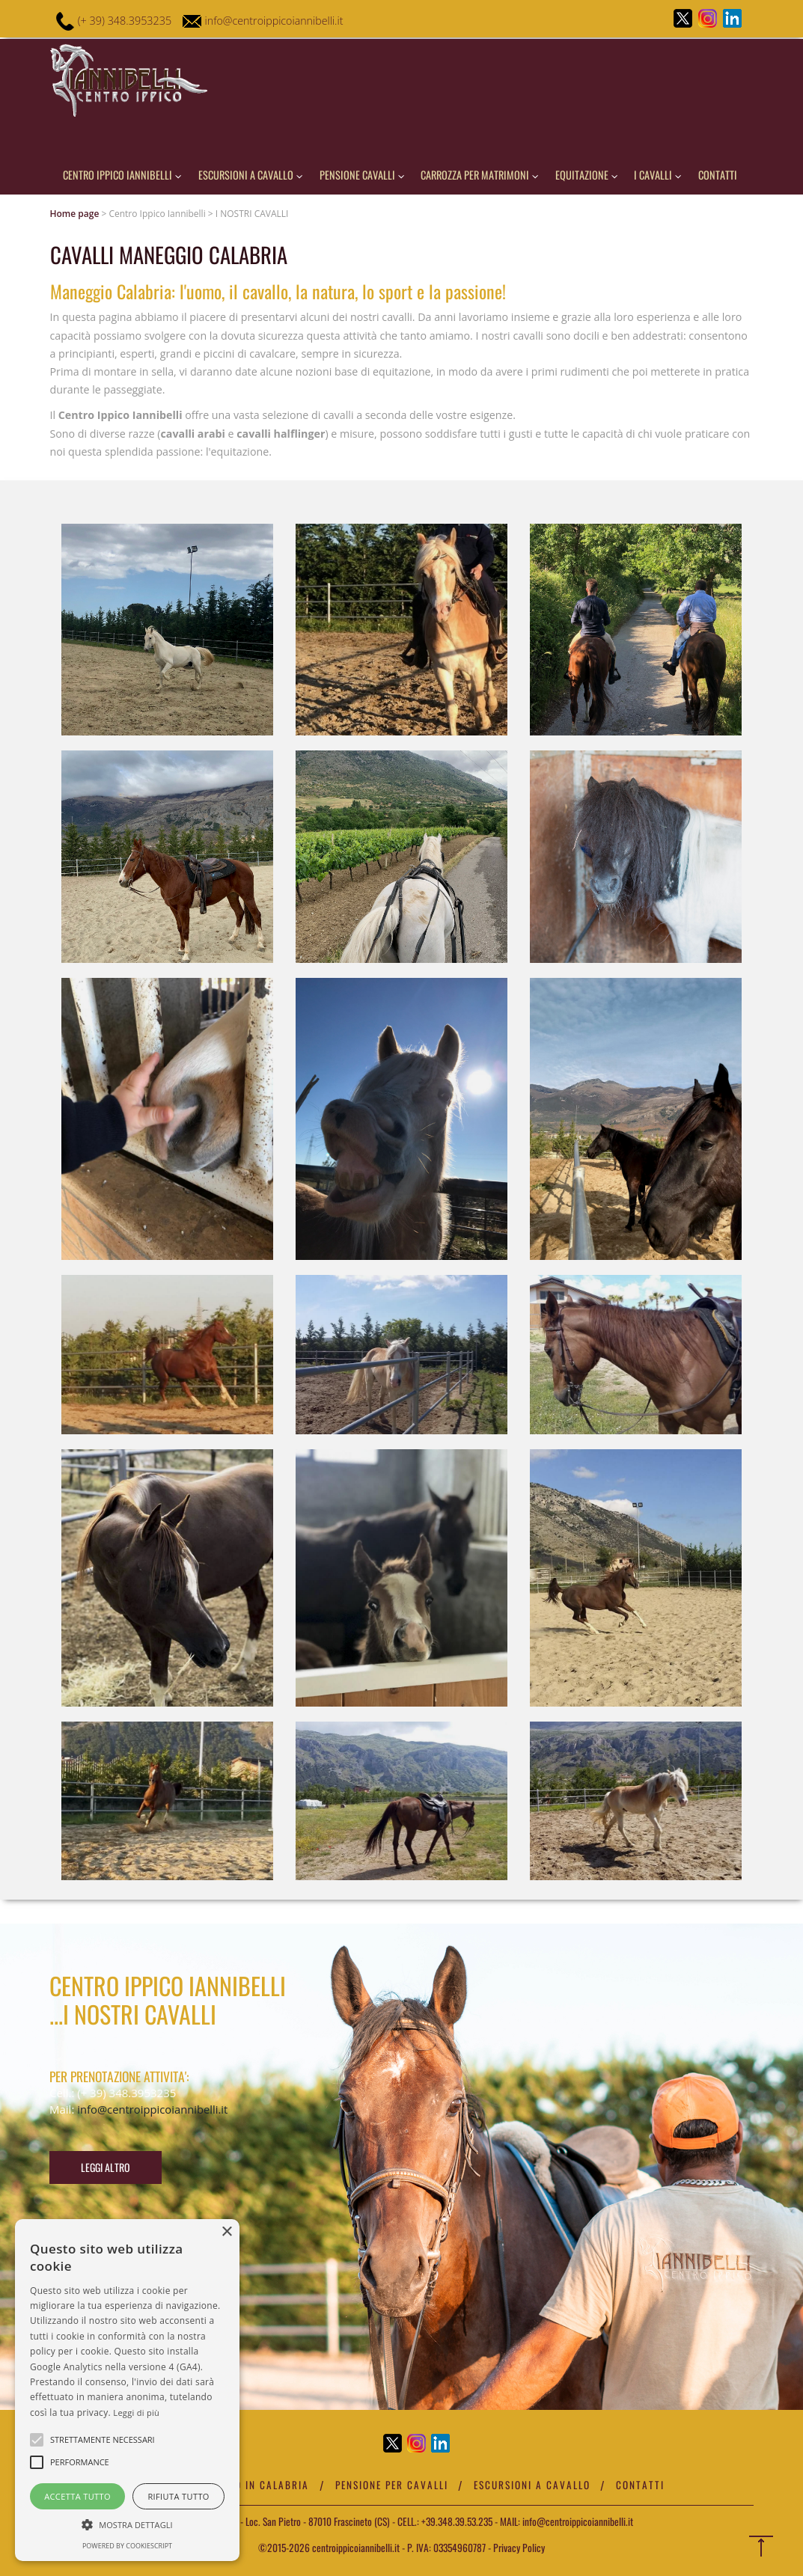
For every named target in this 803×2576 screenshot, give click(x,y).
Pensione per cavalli (392, 2484)
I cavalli (658, 175)
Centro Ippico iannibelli (122, 175)
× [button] (226, 2232)
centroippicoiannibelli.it (355, 2547)
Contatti (717, 175)
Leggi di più (136, 2412)
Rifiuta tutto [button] (178, 2496)
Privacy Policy (519, 2547)
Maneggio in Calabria (248, 2484)
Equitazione (586, 175)
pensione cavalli (362, 175)
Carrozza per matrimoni (480, 175)
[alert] (127, 2390)
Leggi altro (105, 2167)
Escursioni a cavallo (250, 175)
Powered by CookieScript (127, 2546)
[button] (127, 2524)
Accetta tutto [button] (77, 2496)
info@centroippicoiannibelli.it (275, 20)
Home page (75, 213)
